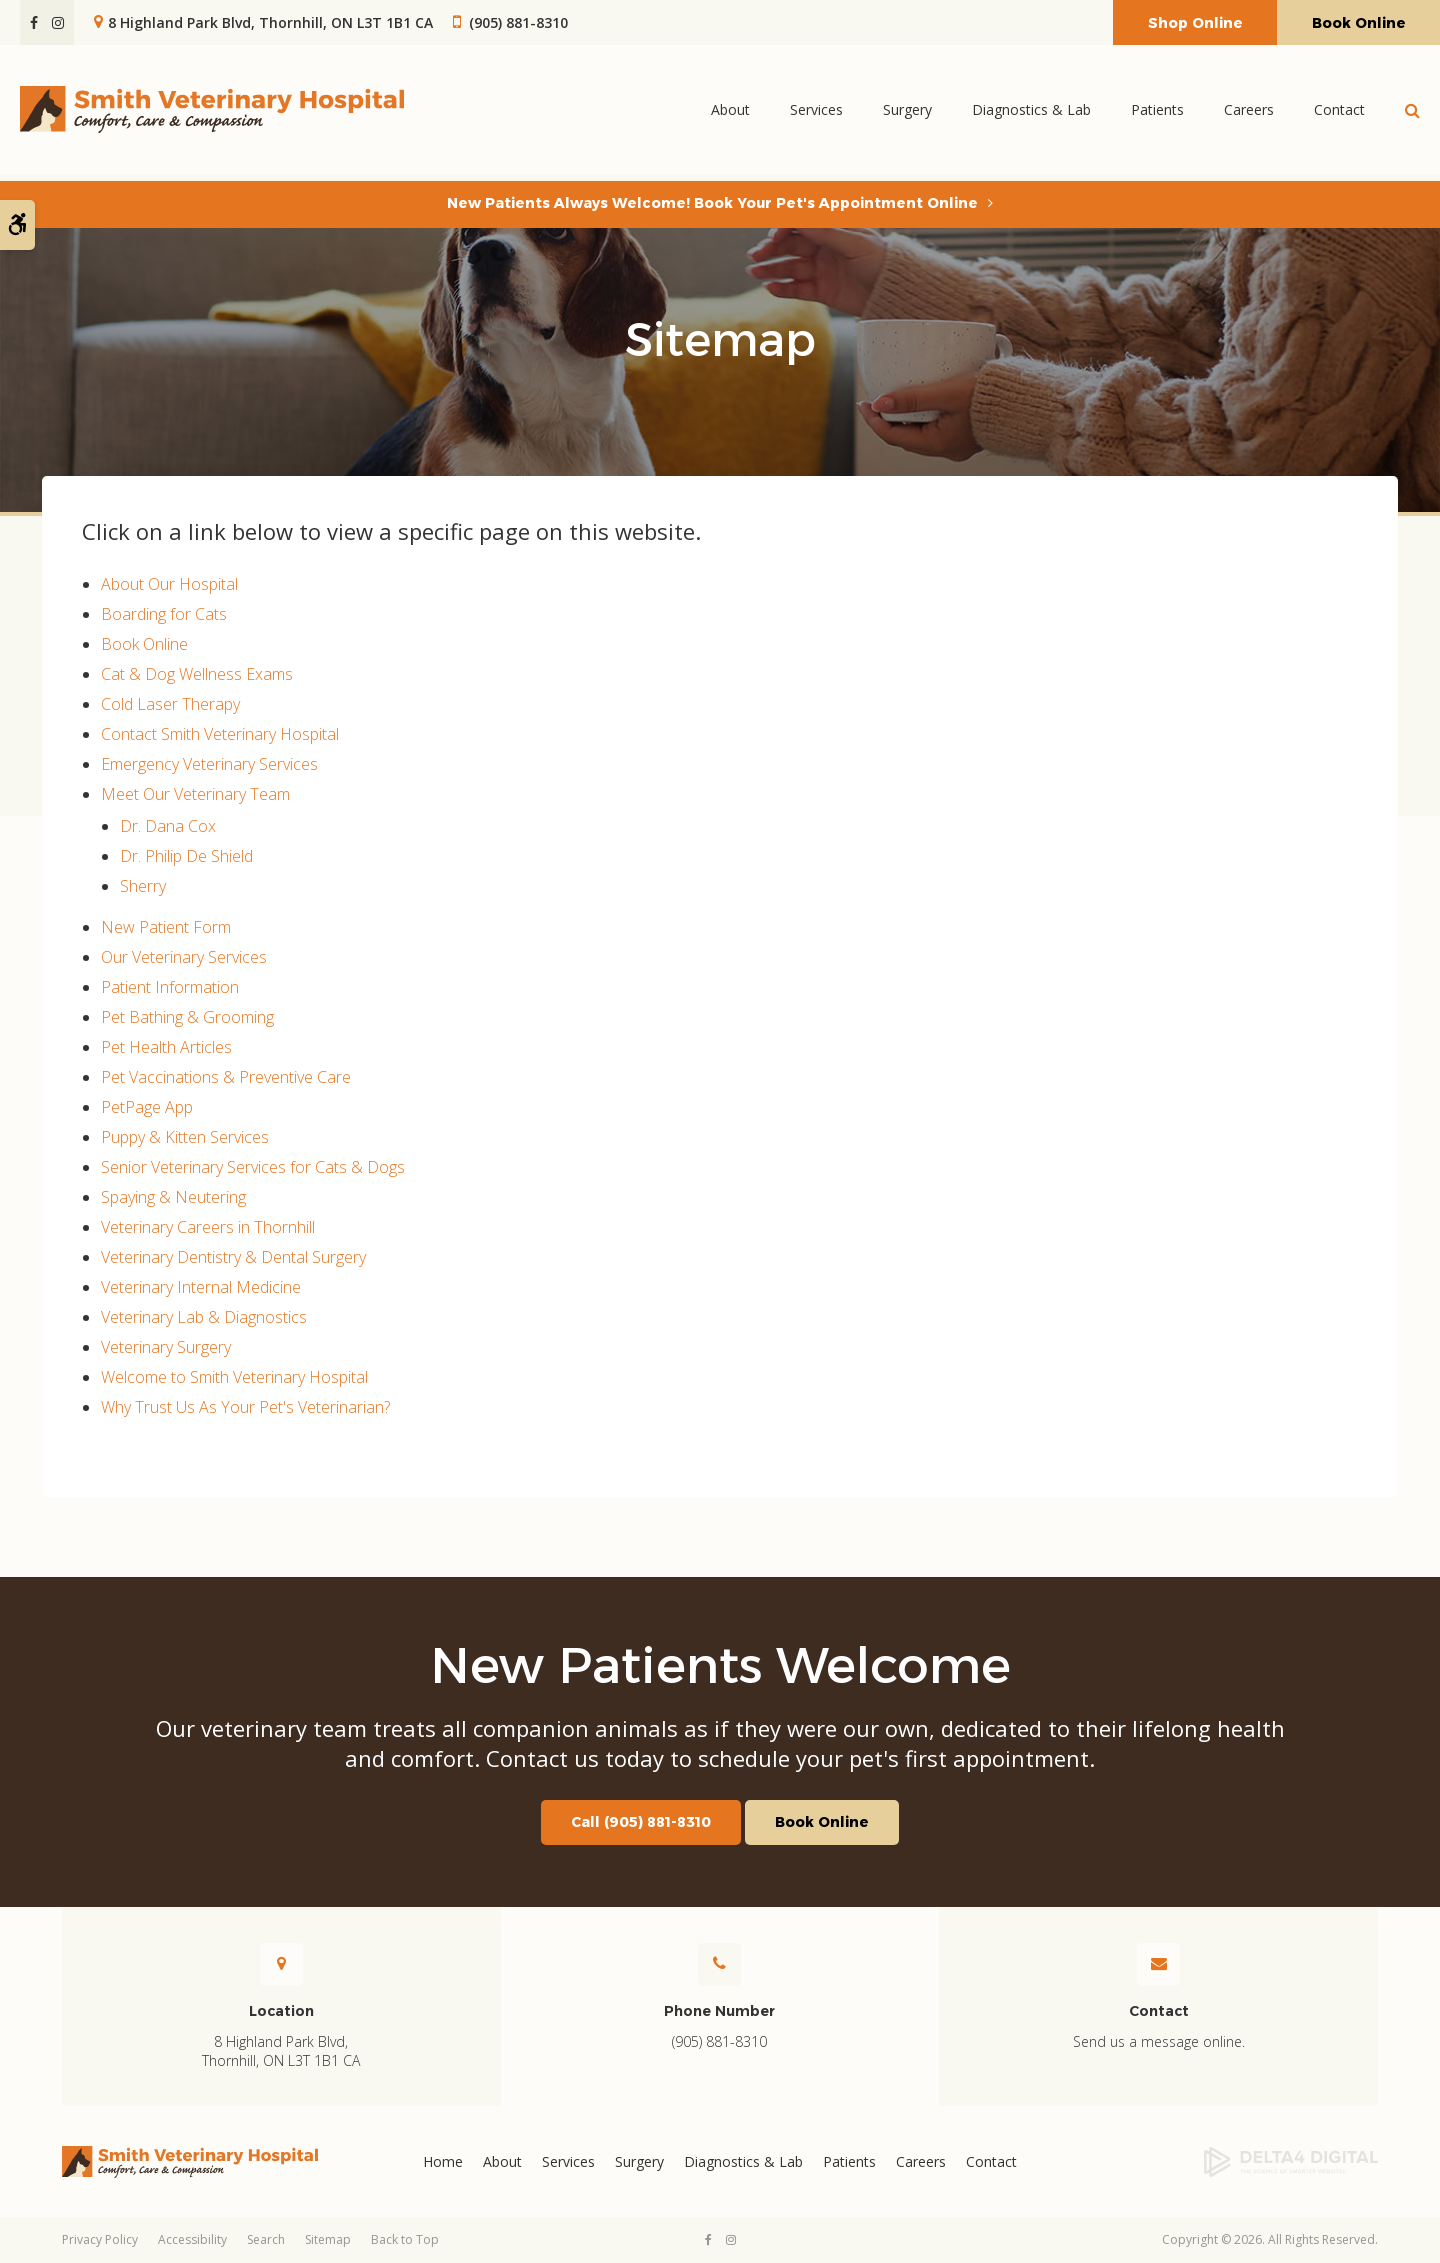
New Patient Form (166, 927)
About (730, 112)
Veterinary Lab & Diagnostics (204, 1317)
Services (816, 112)
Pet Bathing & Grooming (187, 1017)
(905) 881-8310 (518, 22)
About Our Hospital (169, 584)
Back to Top (405, 2239)
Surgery (907, 112)
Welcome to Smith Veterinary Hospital (234, 1377)
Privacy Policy (100, 2239)
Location (281, 2011)
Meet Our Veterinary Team (195, 794)
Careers (1249, 112)
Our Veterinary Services (184, 957)
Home (443, 2161)
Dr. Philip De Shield (186, 856)
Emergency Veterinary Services (209, 764)
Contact (1339, 112)
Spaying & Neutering (173, 1197)
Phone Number (719, 2011)
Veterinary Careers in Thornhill (208, 1227)
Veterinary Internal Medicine (201, 1287)
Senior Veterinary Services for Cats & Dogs (253, 1167)
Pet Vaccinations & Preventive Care (226, 1077)
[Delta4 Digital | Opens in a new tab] (1228, 2162)
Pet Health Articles (166, 1047)
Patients (1157, 112)
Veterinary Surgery (166, 1347)
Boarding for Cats (164, 614)
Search (266, 2239)
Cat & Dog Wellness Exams (197, 674)
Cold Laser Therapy (170, 704)
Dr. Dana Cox (168, 826)
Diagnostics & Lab (1031, 112)
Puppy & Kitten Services (185, 1137)
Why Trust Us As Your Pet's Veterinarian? (245, 1407)
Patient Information (170, 987)
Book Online (1359, 23)
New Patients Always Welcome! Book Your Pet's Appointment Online (712, 203)
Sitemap (328, 2239)
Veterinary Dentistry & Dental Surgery (233, 1257)
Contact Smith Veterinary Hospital (220, 734)
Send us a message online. (1159, 2041)
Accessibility (192, 2239)
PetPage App (147, 1107)
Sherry (143, 886)
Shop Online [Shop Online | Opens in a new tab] (1195, 23)
